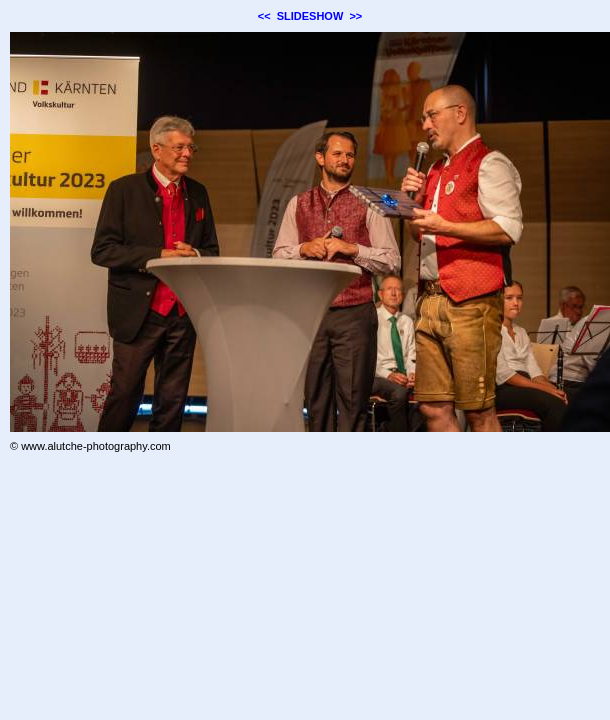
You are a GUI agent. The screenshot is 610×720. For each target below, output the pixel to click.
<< (264, 16)
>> (355, 16)
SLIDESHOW (310, 16)
